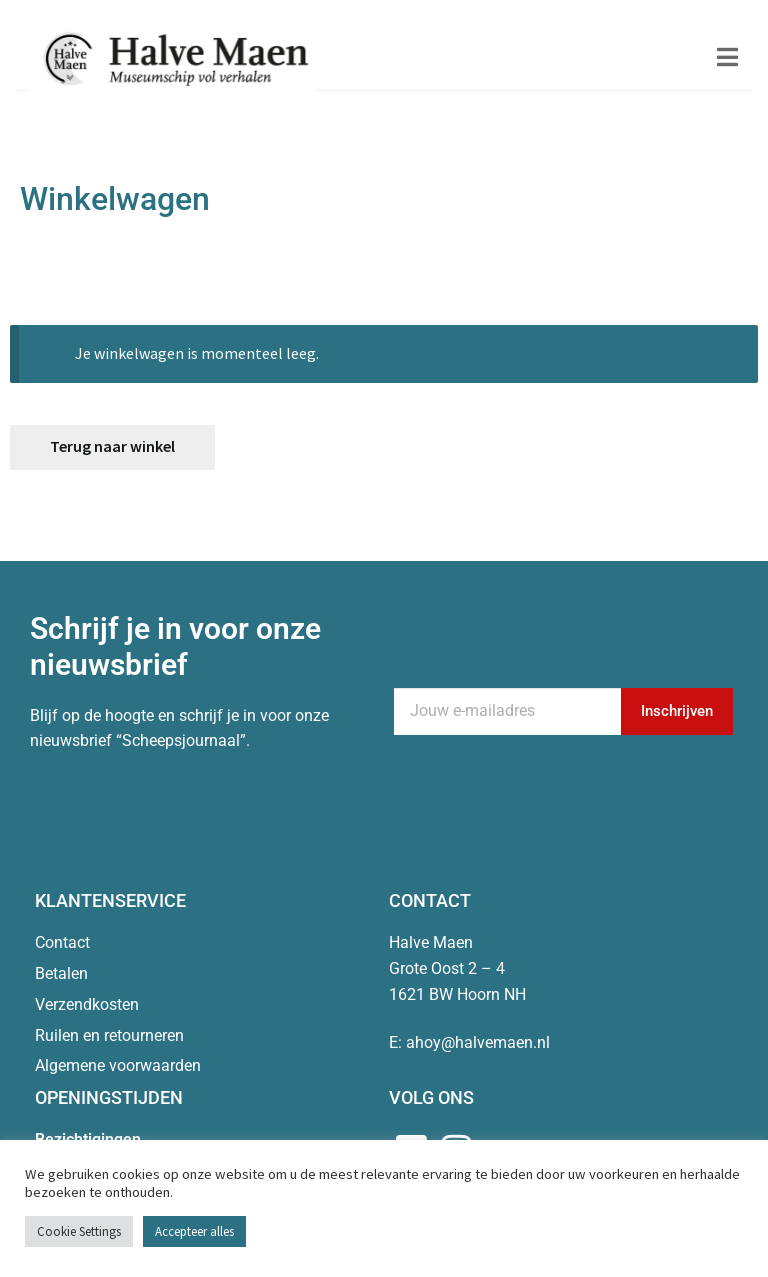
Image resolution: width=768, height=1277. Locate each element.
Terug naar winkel (112, 446)
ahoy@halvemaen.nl (478, 1042)
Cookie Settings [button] (79, 1231)
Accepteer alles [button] (194, 1231)
